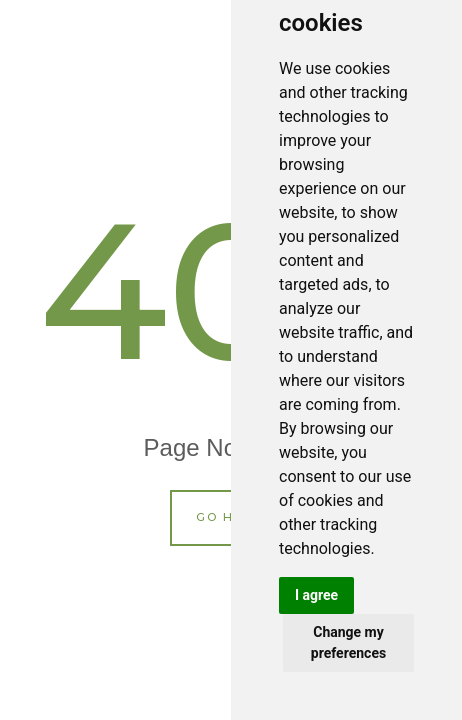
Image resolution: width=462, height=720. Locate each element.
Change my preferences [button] (348, 642)
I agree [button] (316, 595)
